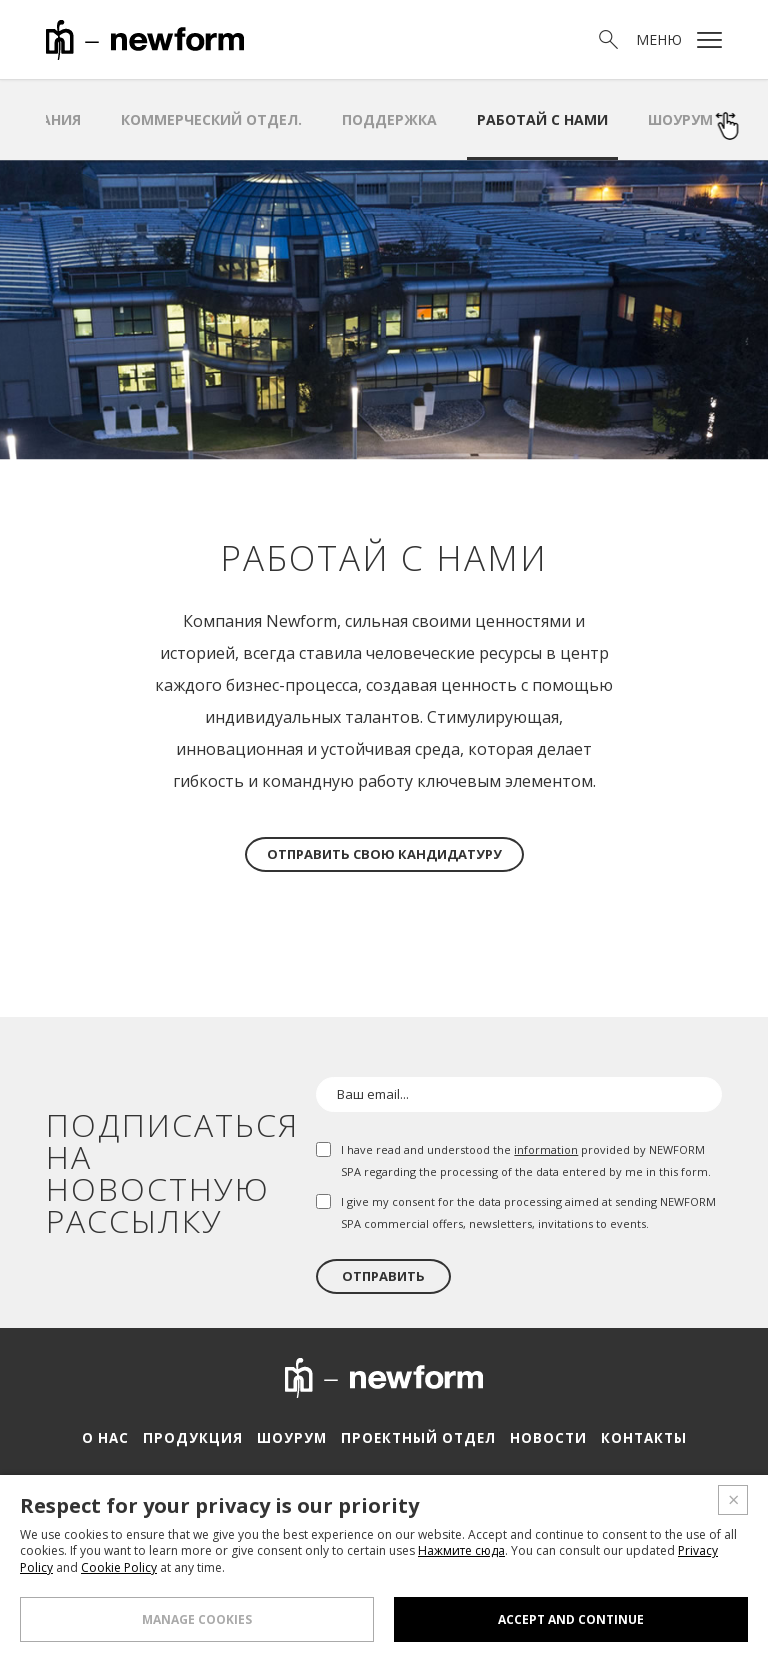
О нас (112, 1438)
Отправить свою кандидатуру (384, 854)
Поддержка (389, 119)
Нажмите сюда (461, 1550)
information (546, 1149)
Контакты (636, 1438)
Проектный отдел (416, 1438)
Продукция (196, 1438)
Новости (542, 1438)
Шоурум (680, 119)
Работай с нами (542, 119)
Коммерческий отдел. (211, 119)
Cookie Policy (119, 1567)
